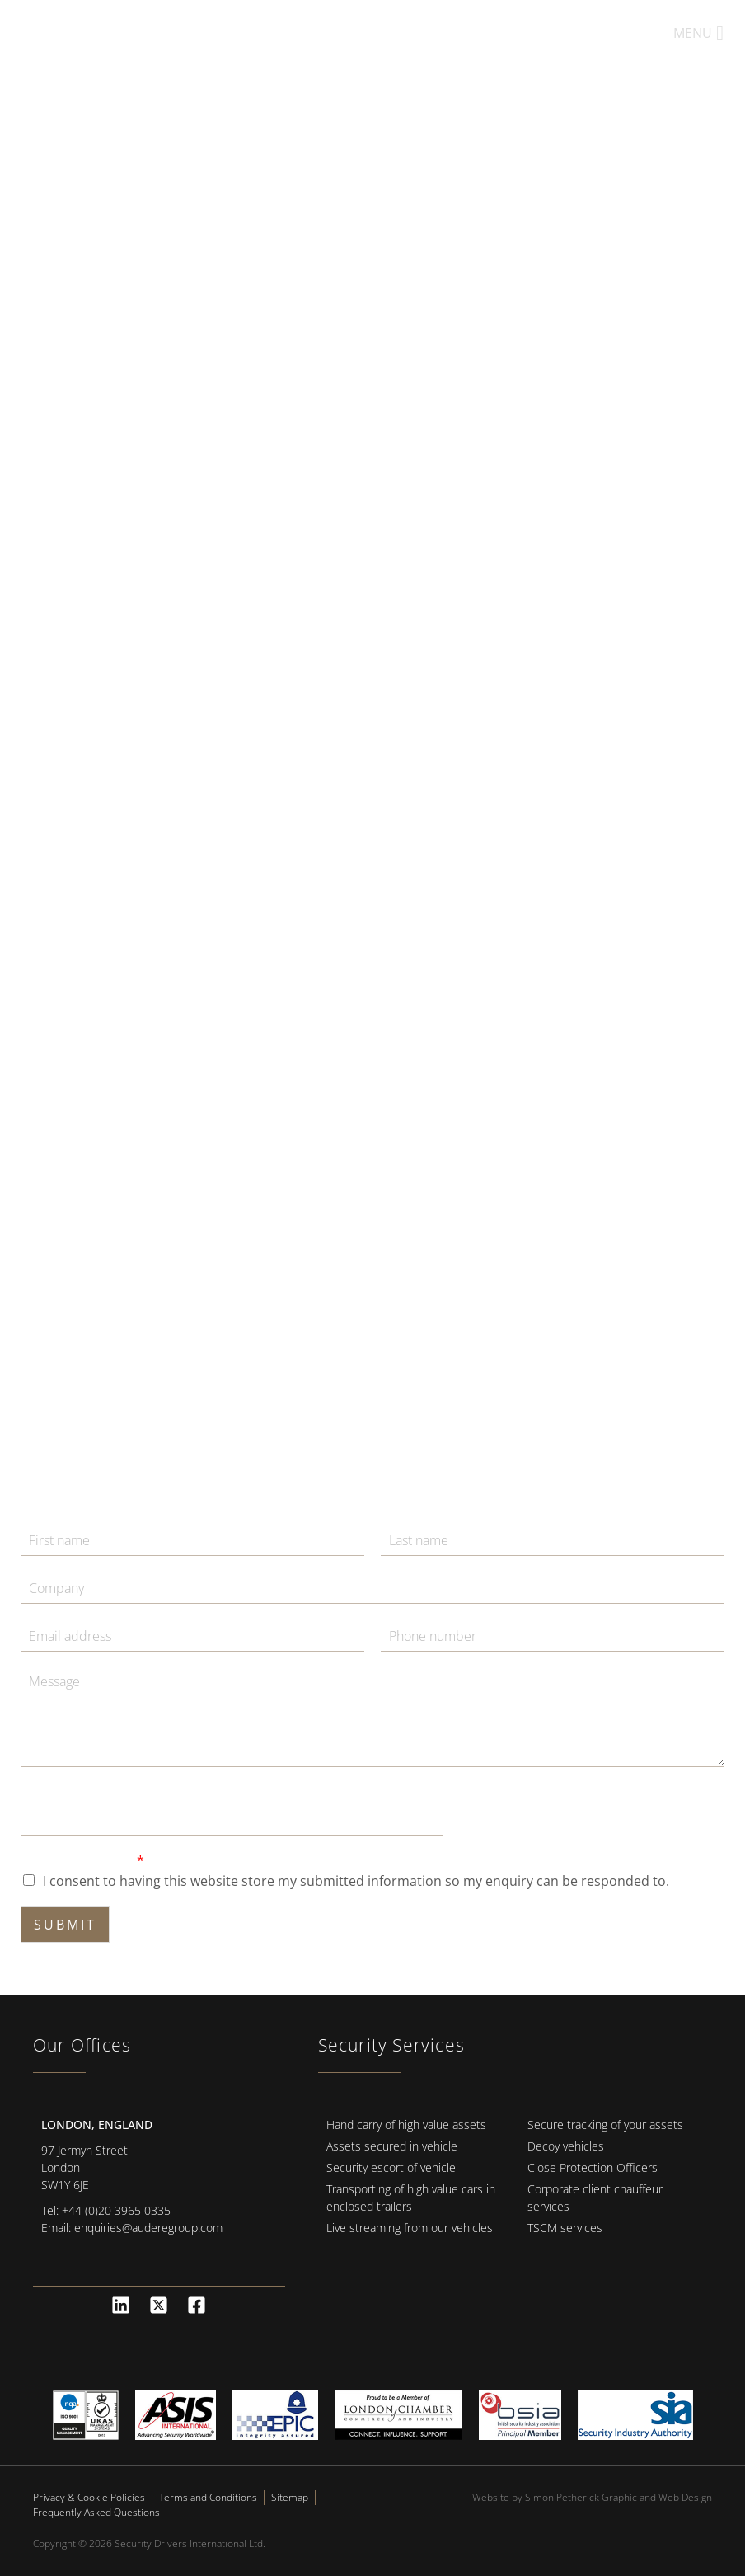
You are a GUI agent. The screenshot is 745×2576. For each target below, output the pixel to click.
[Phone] (552, 1636)
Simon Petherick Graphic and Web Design (618, 2497)
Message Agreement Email (107, 1792)
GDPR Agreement (82, 1860)
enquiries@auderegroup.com (148, 2227)
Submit (65, 1925)
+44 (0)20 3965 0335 (116, 2210)
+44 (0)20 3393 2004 (545, 33)
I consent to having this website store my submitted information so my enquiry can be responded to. (356, 1881)
